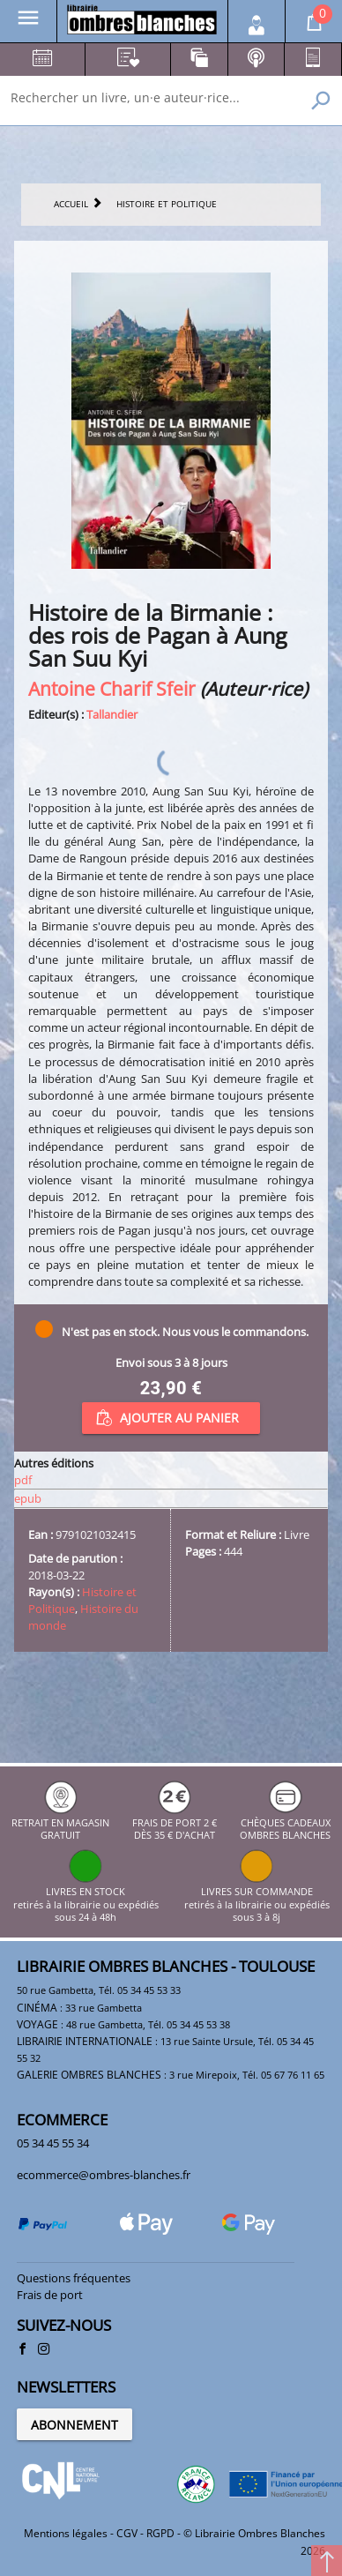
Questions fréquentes (73, 2278)
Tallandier (112, 714)
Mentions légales (66, 2533)
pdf (23, 1480)
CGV (127, 2533)
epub (27, 1498)
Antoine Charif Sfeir (112, 688)
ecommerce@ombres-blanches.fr (103, 2175)
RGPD (160, 2533)
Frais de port (50, 2295)
